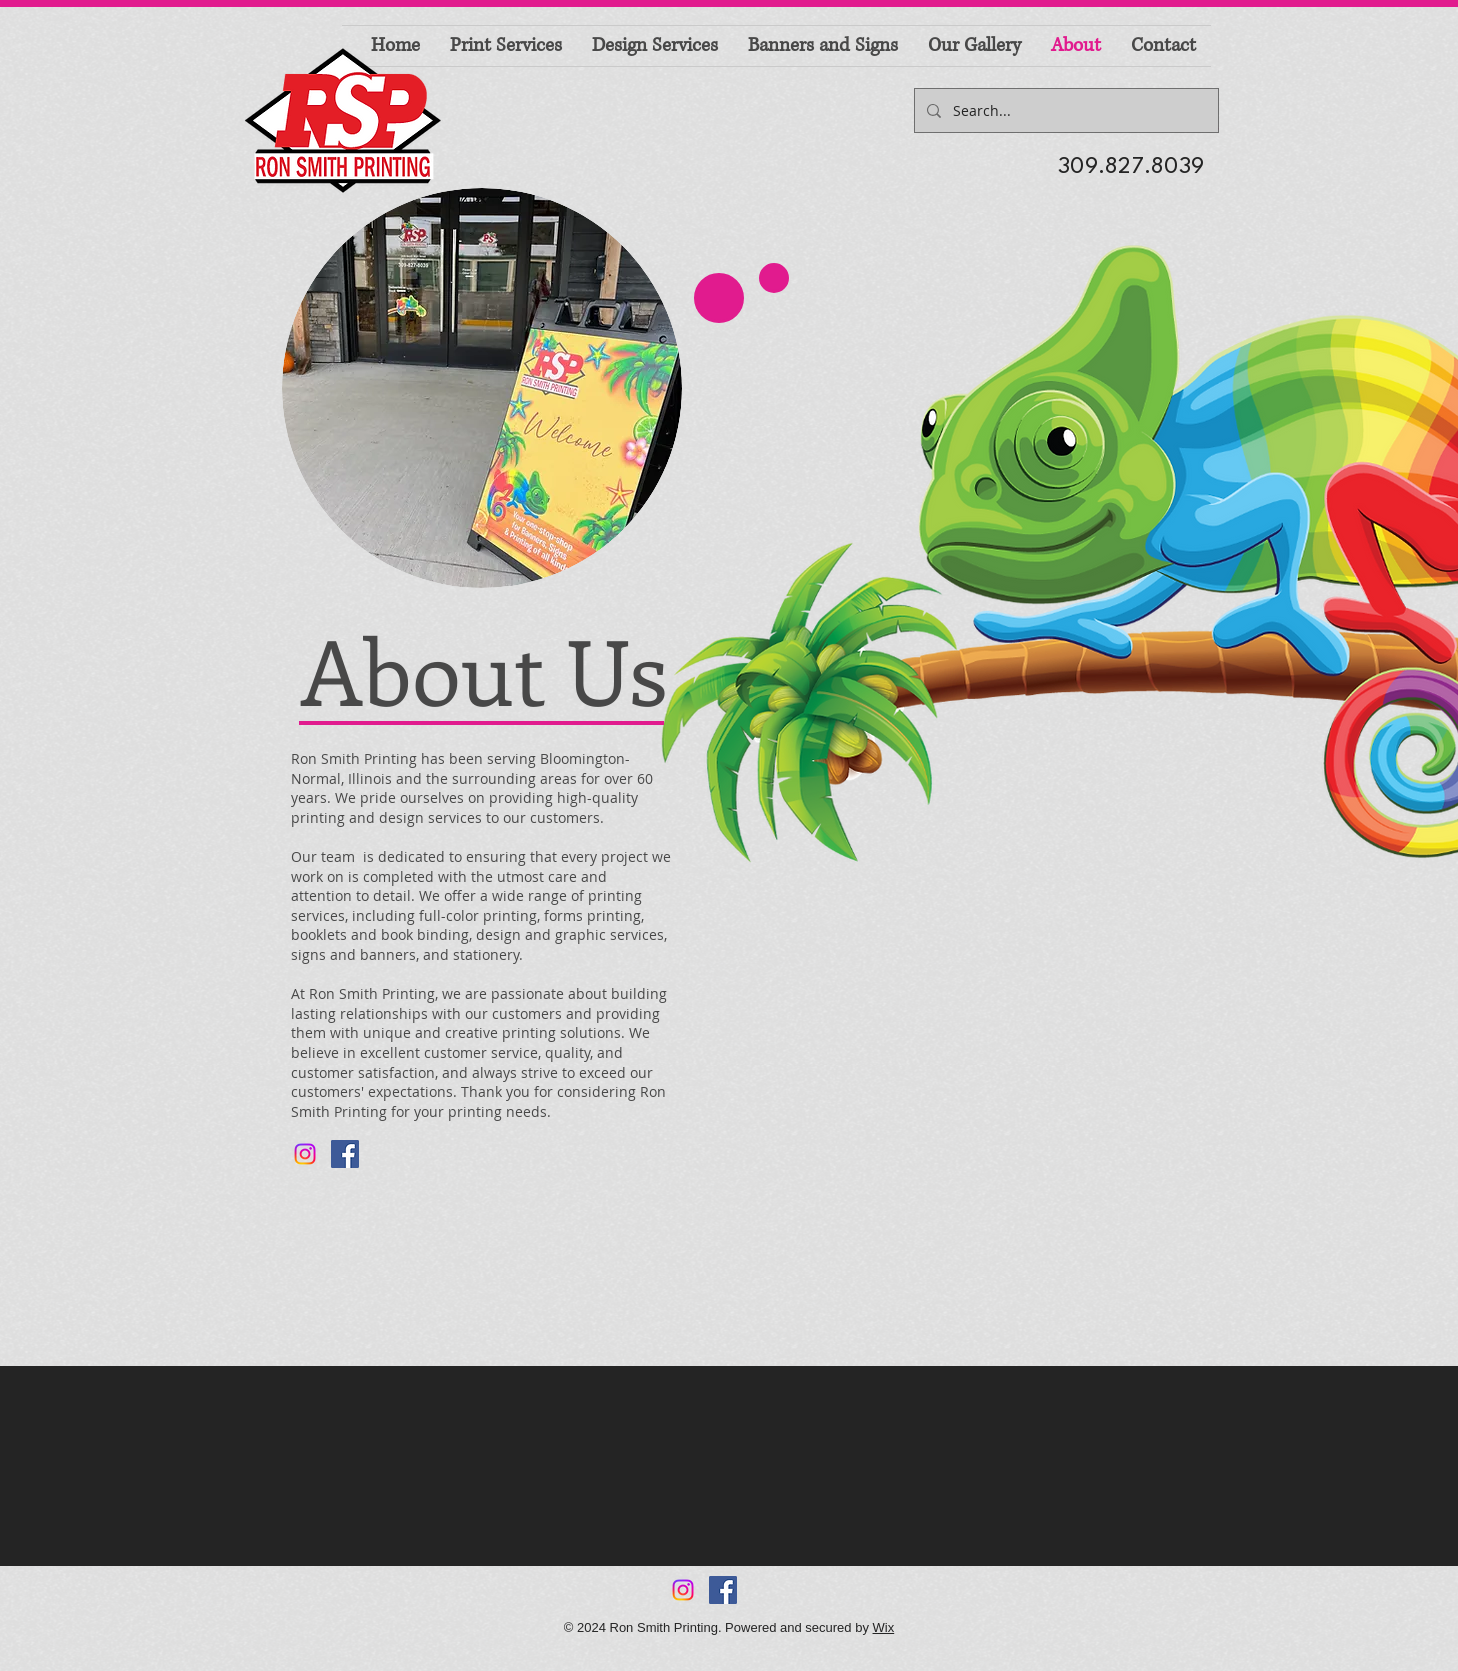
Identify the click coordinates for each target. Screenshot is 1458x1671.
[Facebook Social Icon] (345, 1154)
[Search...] (1064, 110)
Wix (884, 1627)
